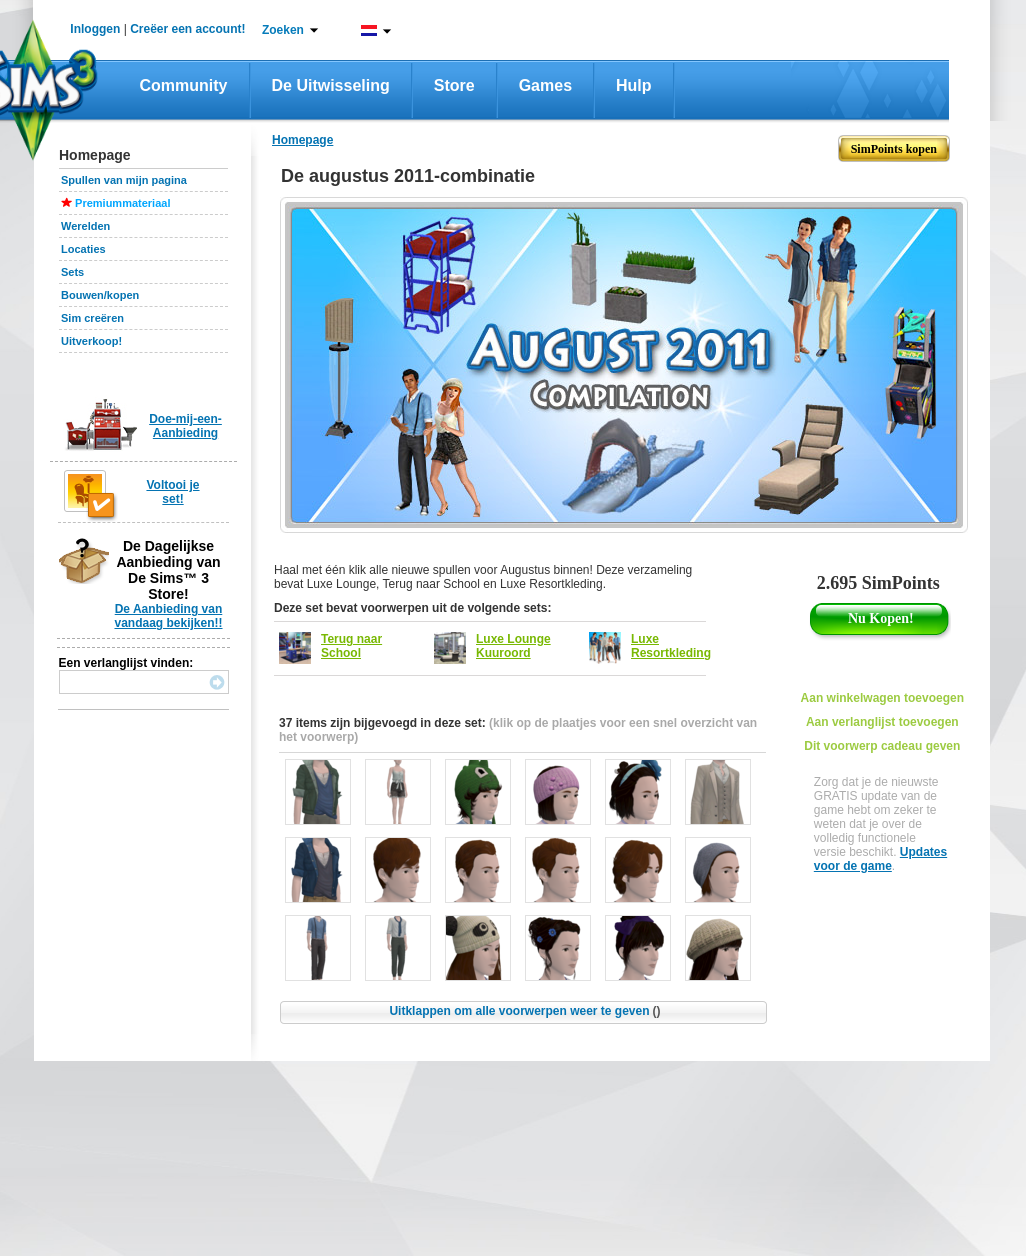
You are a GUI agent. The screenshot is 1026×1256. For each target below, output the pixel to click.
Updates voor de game (880, 859)
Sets (72, 272)
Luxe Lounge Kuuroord (513, 646)
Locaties (83, 249)
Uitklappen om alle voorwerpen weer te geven (524, 1011)
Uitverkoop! (91, 341)
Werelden (85, 226)
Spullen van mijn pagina (124, 180)
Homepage (302, 140)
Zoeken (283, 30)
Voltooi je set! (172, 492)
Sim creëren (92, 318)
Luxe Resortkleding (671, 646)
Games (545, 85)
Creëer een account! (187, 29)
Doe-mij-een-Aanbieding (185, 426)
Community (184, 85)
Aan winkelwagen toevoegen (882, 698)
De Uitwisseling (331, 85)
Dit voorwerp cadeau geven (882, 746)
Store (454, 85)
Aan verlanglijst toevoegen (882, 722)
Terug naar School (351, 646)
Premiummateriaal (122, 203)
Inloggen (95, 29)
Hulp (634, 85)
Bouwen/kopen (100, 295)
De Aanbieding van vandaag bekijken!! (168, 616)
